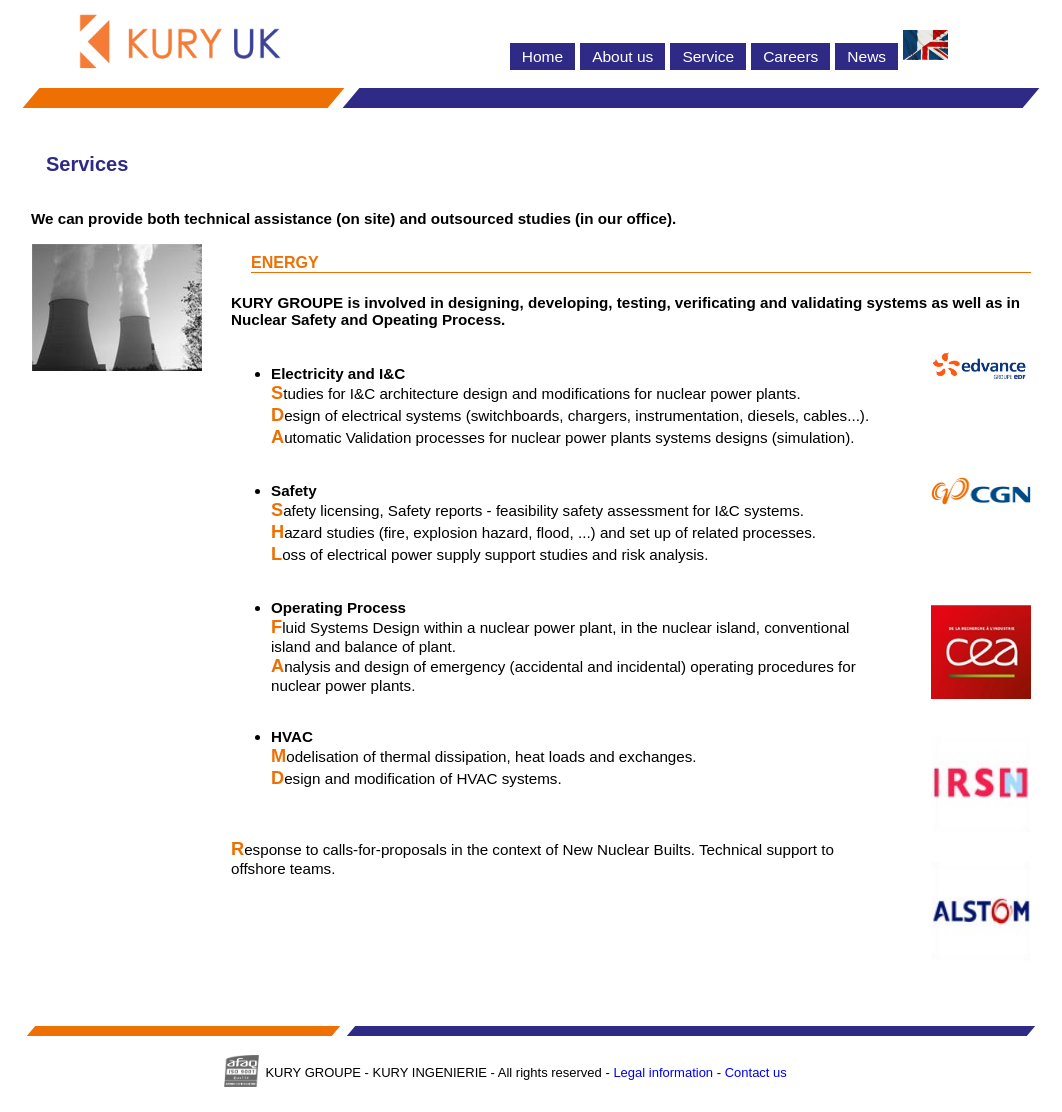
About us (622, 56)
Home (542, 56)
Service (708, 56)
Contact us (756, 1072)
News (866, 56)
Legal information (663, 1072)
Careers (790, 56)
